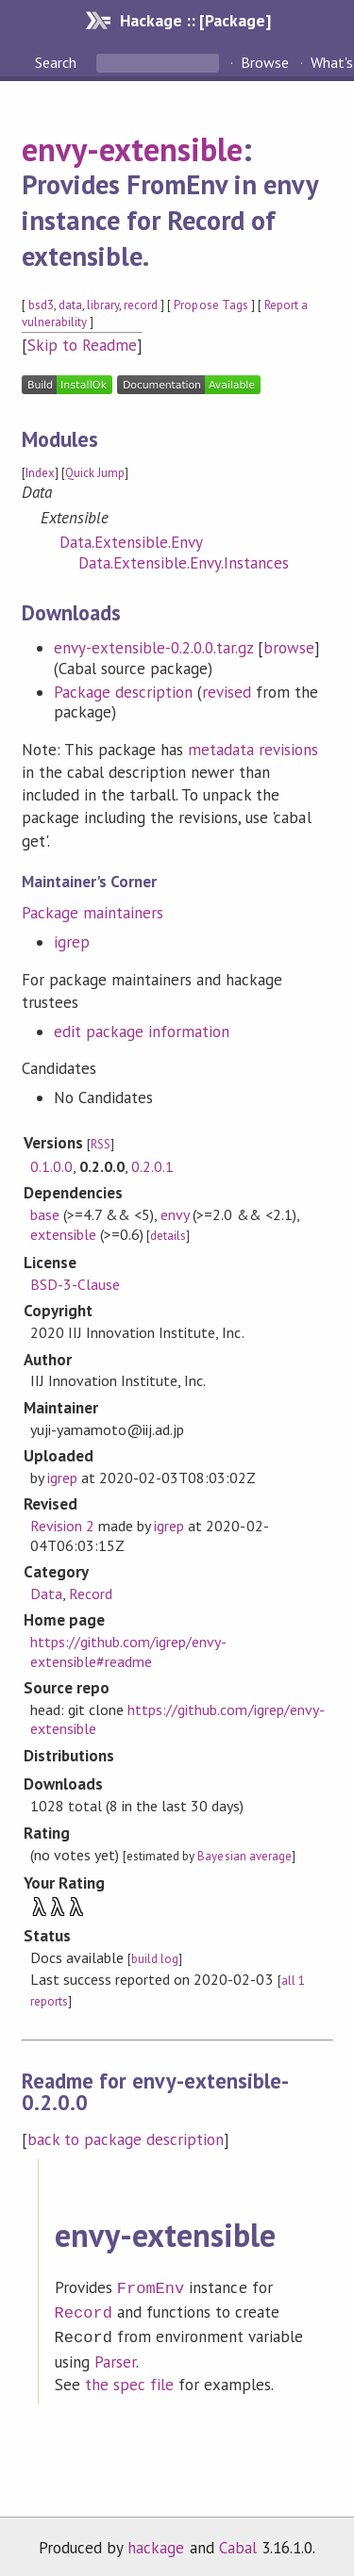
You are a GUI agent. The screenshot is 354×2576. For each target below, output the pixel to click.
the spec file (129, 2379)
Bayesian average (244, 1856)
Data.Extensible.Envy (131, 542)
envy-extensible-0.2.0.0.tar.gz (154, 647)
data (70, 305)
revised (226, 692)
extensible (63, 1234)
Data (46, 1593)
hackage (155, 2542)
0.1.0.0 (51, 1166)
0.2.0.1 (152, 1166)
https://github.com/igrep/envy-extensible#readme (129, 1651)
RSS (100, 1144)
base (44, 1214)
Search (57, 62)
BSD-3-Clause (75, 1284)
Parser (115, 2356)
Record (90, 1593)
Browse (265, 62)
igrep (72, 942)
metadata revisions (253, 749)
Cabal (238, 2542)
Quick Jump (95, 473)
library (103, 305)
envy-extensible (132, 149)
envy (174, 1214)
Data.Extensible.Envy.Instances (184, 563)
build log (154, 1959)
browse (288, 647)
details (168, 1236)
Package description (123, 692)
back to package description (126, 2139)
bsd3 (41, 305)
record (141, 305)
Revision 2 (62, 1525)
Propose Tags (210, 305)
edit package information (142, 1031)
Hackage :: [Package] (195, 20)
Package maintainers (92, 912)
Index (40, 473)
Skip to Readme (82, 345)
